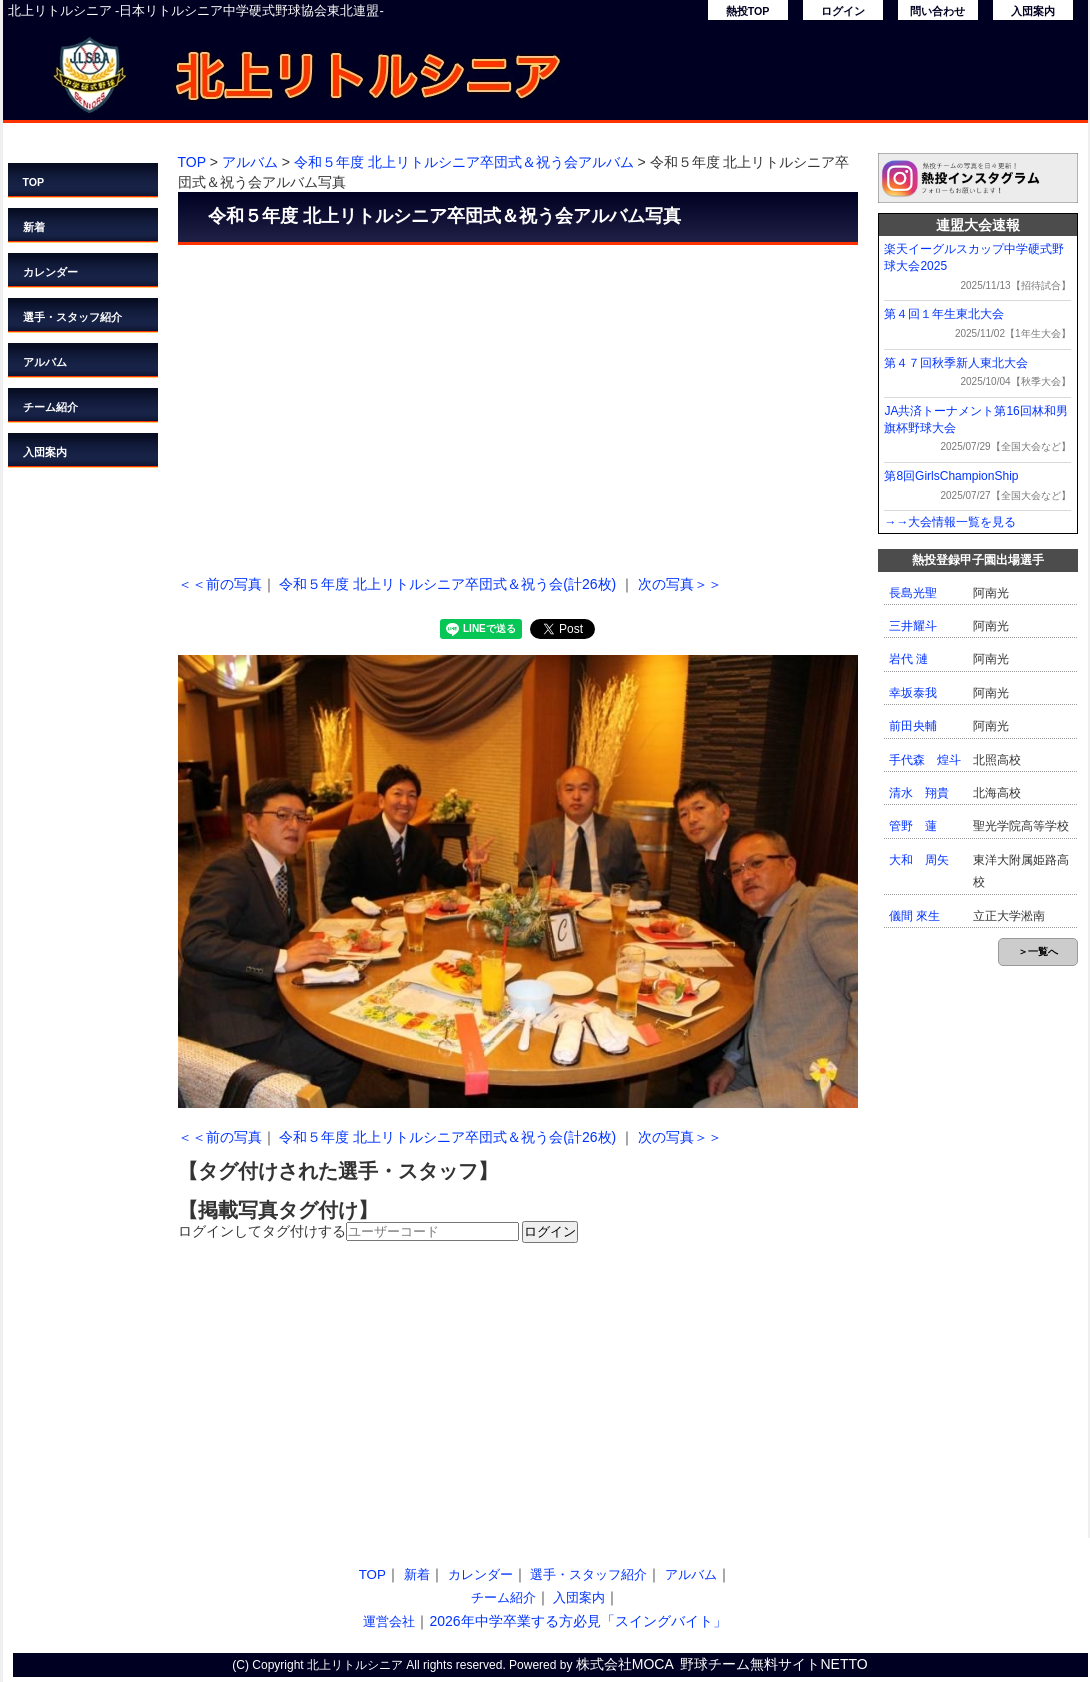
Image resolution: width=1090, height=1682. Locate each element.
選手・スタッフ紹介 (72, 317)
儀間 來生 (914, 916)
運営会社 (389, 1621)
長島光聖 (913, 593)
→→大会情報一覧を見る (950, 522)
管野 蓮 (913, 826)
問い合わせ (937, 11)
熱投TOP (748, 11)
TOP (34, 182)
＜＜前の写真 (220, 584)
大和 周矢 (919, 860)
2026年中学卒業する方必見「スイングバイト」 (577, 1621)
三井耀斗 (913, 626)
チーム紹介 (50, 407)
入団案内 (1033, 11)
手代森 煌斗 (925, 760)
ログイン (843, 11)
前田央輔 (913, 726)
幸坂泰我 (913, 693)
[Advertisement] (518, 405)
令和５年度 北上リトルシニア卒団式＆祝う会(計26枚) (447, 584)
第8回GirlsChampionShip (951, 476)
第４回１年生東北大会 (944, 314)
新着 (34, 227)
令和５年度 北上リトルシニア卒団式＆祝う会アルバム (464, 162)
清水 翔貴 (919, 793)
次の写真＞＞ (680, 584)
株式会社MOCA (625, 1664)
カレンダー (50, 272)
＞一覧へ (1038, 951)
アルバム (45, 362)
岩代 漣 (908, 659)
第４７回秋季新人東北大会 (956, 363)
